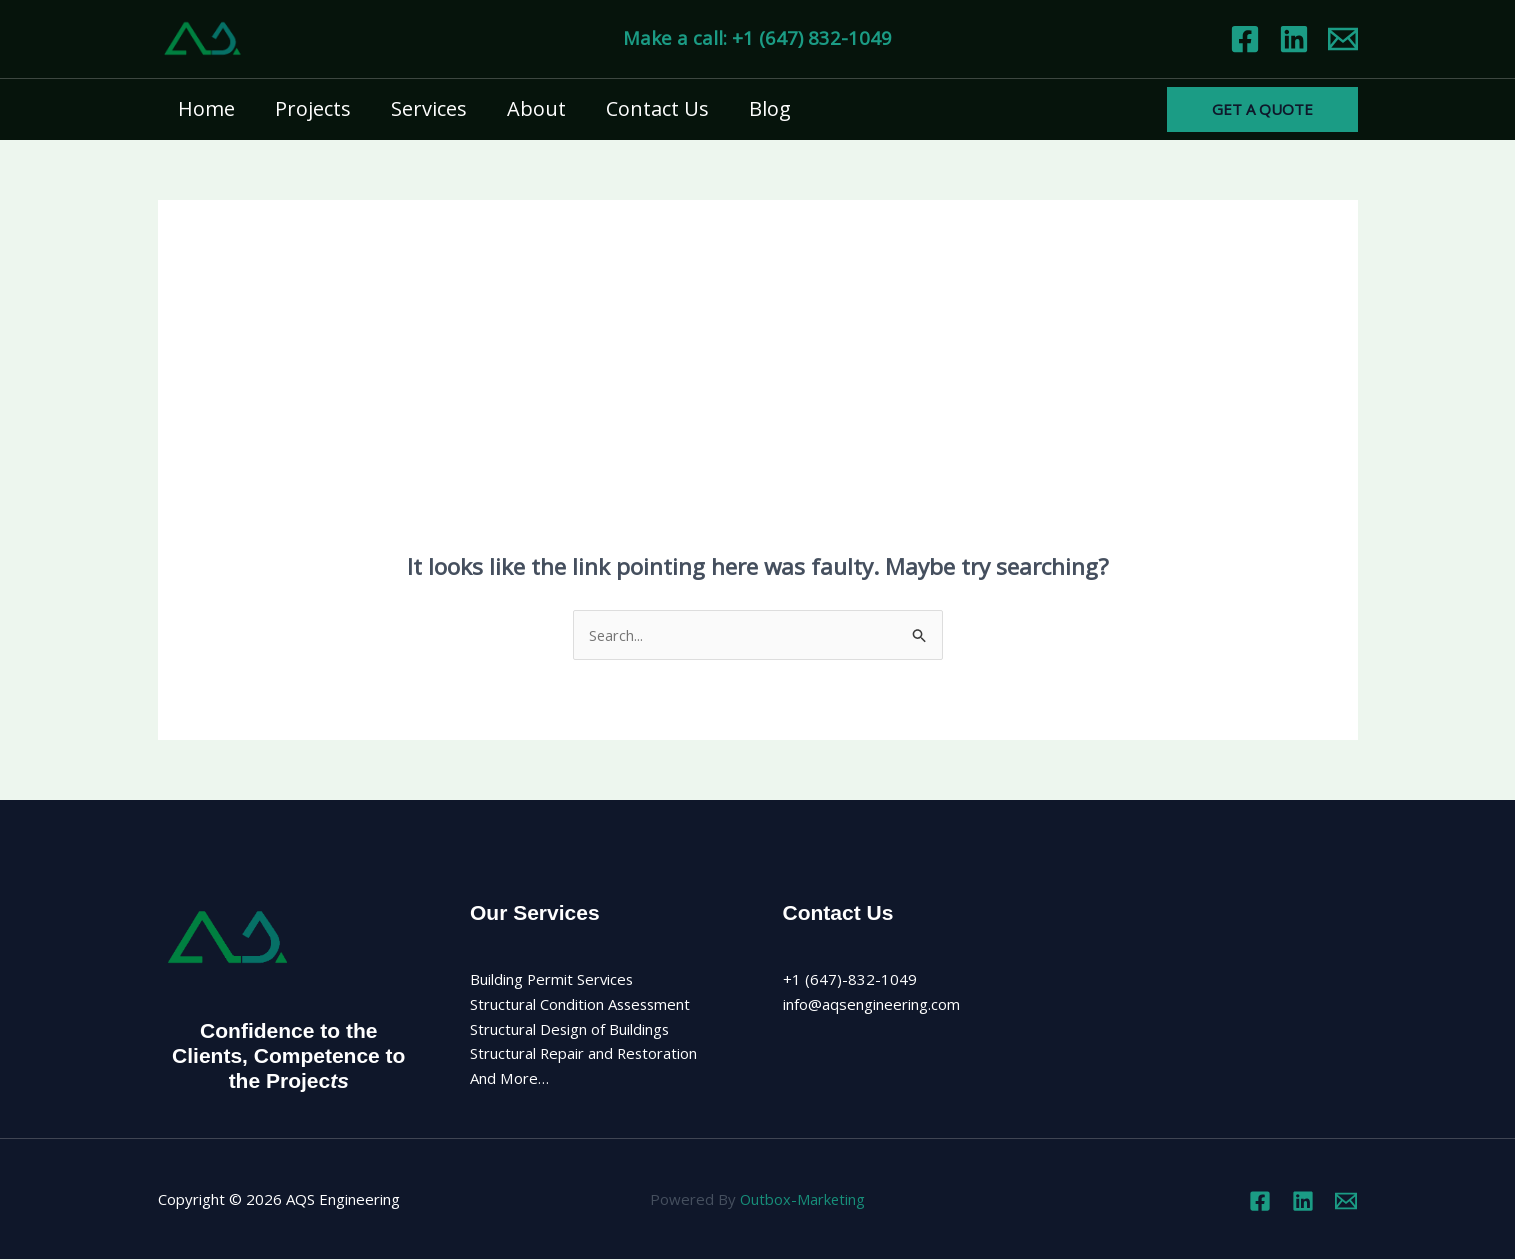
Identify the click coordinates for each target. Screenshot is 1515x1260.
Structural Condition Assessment (582, 1005)
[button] (1262, 109)
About (536, 108)
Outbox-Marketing (802, 1200)
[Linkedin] (1294, 39)
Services (429, 108)
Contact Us (657, 108)
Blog (770, 108)
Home (206, 108)
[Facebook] (1245, 39)
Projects (313, 108)
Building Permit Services (553, 980)
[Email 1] (1343, 39)
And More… (509, 1079)
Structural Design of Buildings (570, 1029)
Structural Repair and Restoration (585, 1054)
